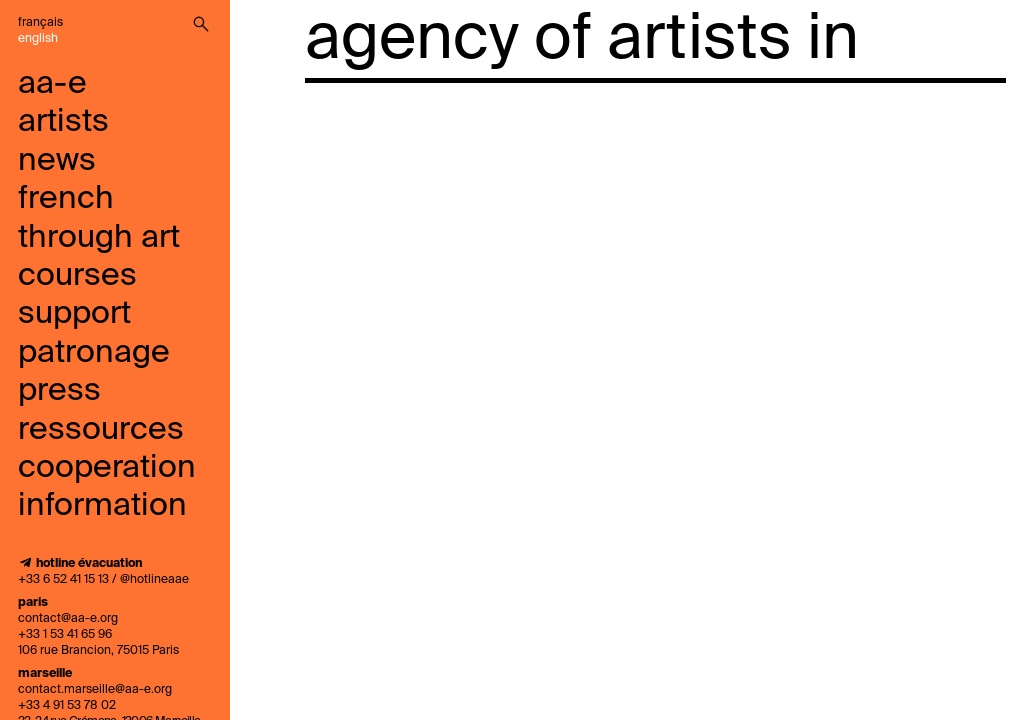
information (102, 506)
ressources (101, 430)
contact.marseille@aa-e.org (95, 690)
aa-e (52, 84)
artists (63, 122)
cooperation (107, 468)
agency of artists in (582, 40)
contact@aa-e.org (68, 619)
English (38, 39)
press (59, 391)
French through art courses (99, 237)
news (57, 161)
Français (40, 23)
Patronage (94, 353)
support (74, 314)
